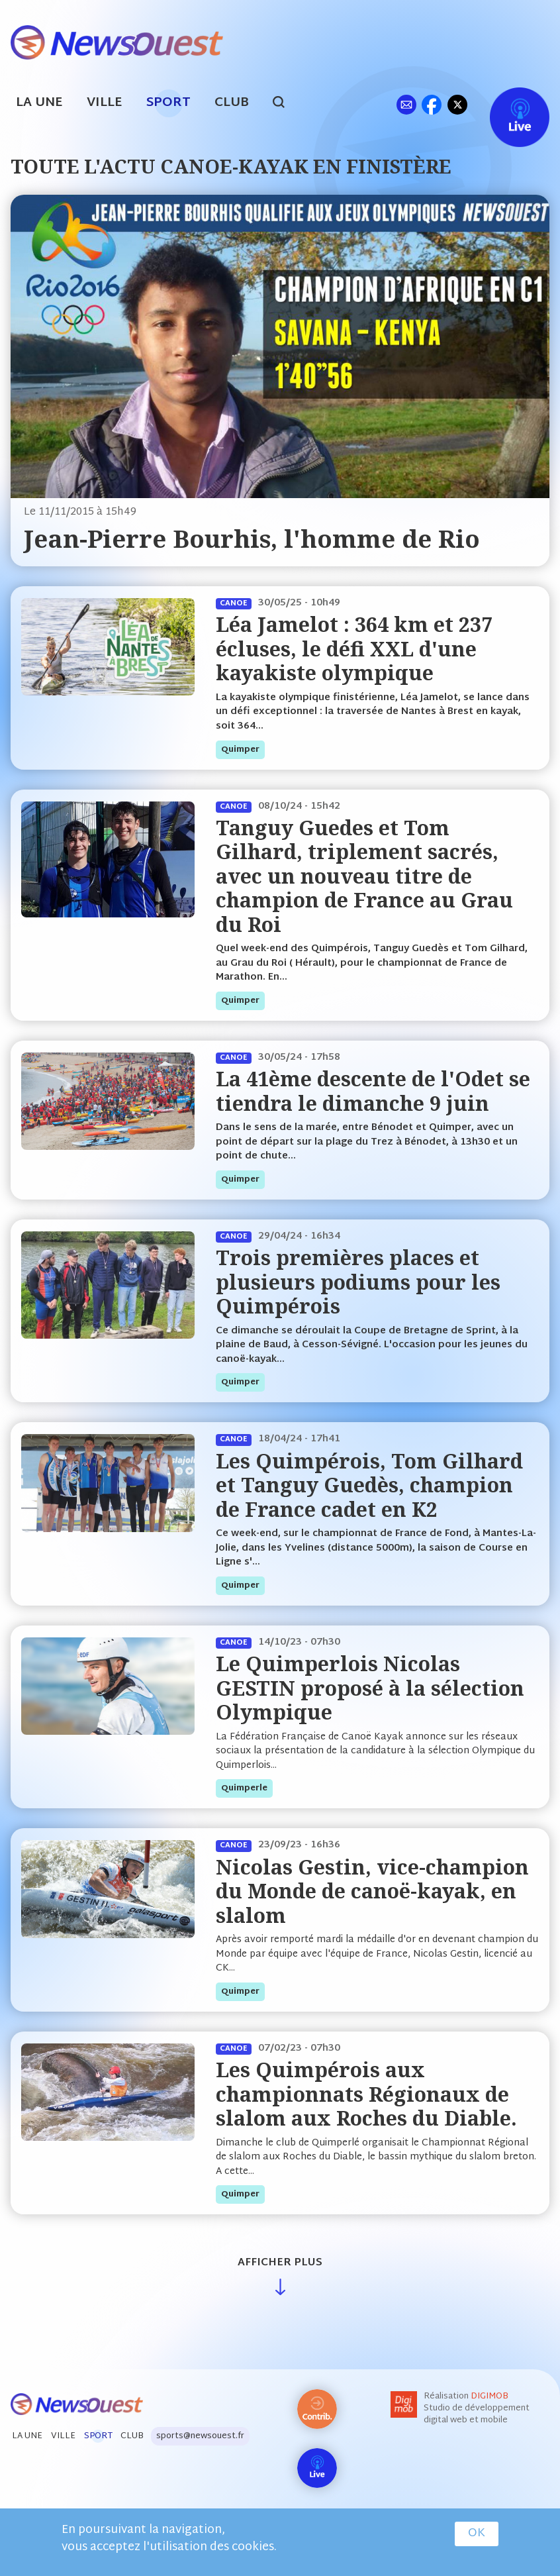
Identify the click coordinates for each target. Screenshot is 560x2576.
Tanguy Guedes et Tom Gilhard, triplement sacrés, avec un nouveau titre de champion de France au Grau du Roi (364, 876)
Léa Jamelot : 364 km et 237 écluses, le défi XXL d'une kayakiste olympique (354, 648)
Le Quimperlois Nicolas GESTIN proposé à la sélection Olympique (370, 1688)
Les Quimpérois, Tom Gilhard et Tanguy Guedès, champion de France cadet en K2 (369, 1485)
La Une (39, 103)
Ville (104, 103)
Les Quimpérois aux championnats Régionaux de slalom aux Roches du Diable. (366, 2094)
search (285, 104)
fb (431, 104)
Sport (168, 103)
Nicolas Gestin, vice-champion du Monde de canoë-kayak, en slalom (372, 1891)
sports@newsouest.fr (200, 2436)
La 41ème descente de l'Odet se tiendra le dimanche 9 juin (373, 1090)
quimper (240, 750)
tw (457, 104)
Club (231, 103)
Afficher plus (280, 2263)
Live (506, 104)
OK (476, 2533)
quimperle (244, 1788)
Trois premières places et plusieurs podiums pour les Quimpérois (358, 1281)
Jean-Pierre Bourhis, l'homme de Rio (252, 538)
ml (406, 104)
